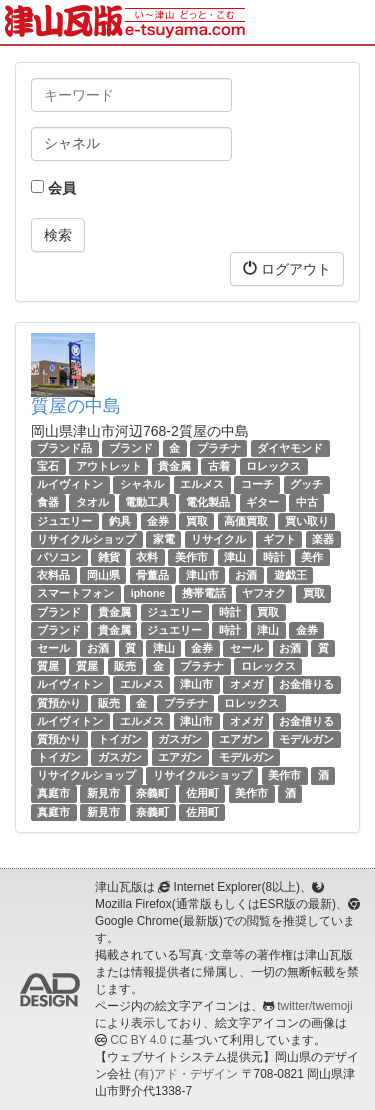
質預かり (59, 703)
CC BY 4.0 (138, 1040)
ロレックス (273, 466)
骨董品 (152, 575)
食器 (48, 503)
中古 (307, 503)
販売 (125, 666)
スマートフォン (75, 593)
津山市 (202, 575)
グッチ (306, 484)
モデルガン (306, 739)
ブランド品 (64, 448)
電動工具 (147, 503)
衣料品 (53, 575)
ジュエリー (64, 521)
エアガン (241, 739)
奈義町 (152, 794)
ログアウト (287, 268)
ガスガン (180, 739)
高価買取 (246, 521)
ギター (262, 503)
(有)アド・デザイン (186, 1074)
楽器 (323, 539)
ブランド (131, 448)
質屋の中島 (76, 406)
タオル (92, 503)
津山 (235, 557)
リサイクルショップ (86, 539)
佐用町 (202, 794)
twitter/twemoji (314, 1006)
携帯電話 (204, 593)
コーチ (257, 484)
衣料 (147, 557)
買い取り (307, 521)
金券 (158, 521)
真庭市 (53, 794)
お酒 (246, 575)
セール (53, 648)
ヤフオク (264, 593)
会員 (53, 188)
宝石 (48, 466)
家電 (164, 539)
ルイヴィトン (70, 484)
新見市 (103, 794)
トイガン (120, 739)
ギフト (279, 539)
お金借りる (306, 684)
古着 (219, 466)
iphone (148, 593)
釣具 (120, 521)
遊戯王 (290, 575)
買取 (197, 521)
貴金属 (174, 466)
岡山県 (103, 575)
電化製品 (208, 503)
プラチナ (219, 448)
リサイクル (218, 539)
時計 (274, 557)
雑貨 (109, 557)
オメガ (246, 684)
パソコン (59, 557)
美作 (312, 557)
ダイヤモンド (290, 448)
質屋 (48, 666)
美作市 (191, 557)
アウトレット (109, 466)
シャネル (142, 484)
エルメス (202, 484)
